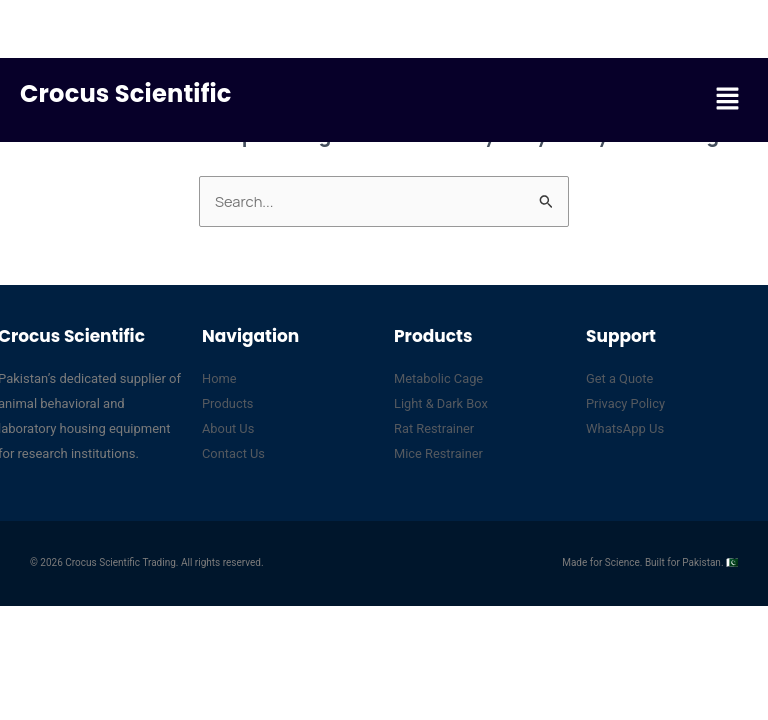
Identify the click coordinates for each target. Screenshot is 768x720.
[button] (728, 99)
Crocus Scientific (128, 93)
